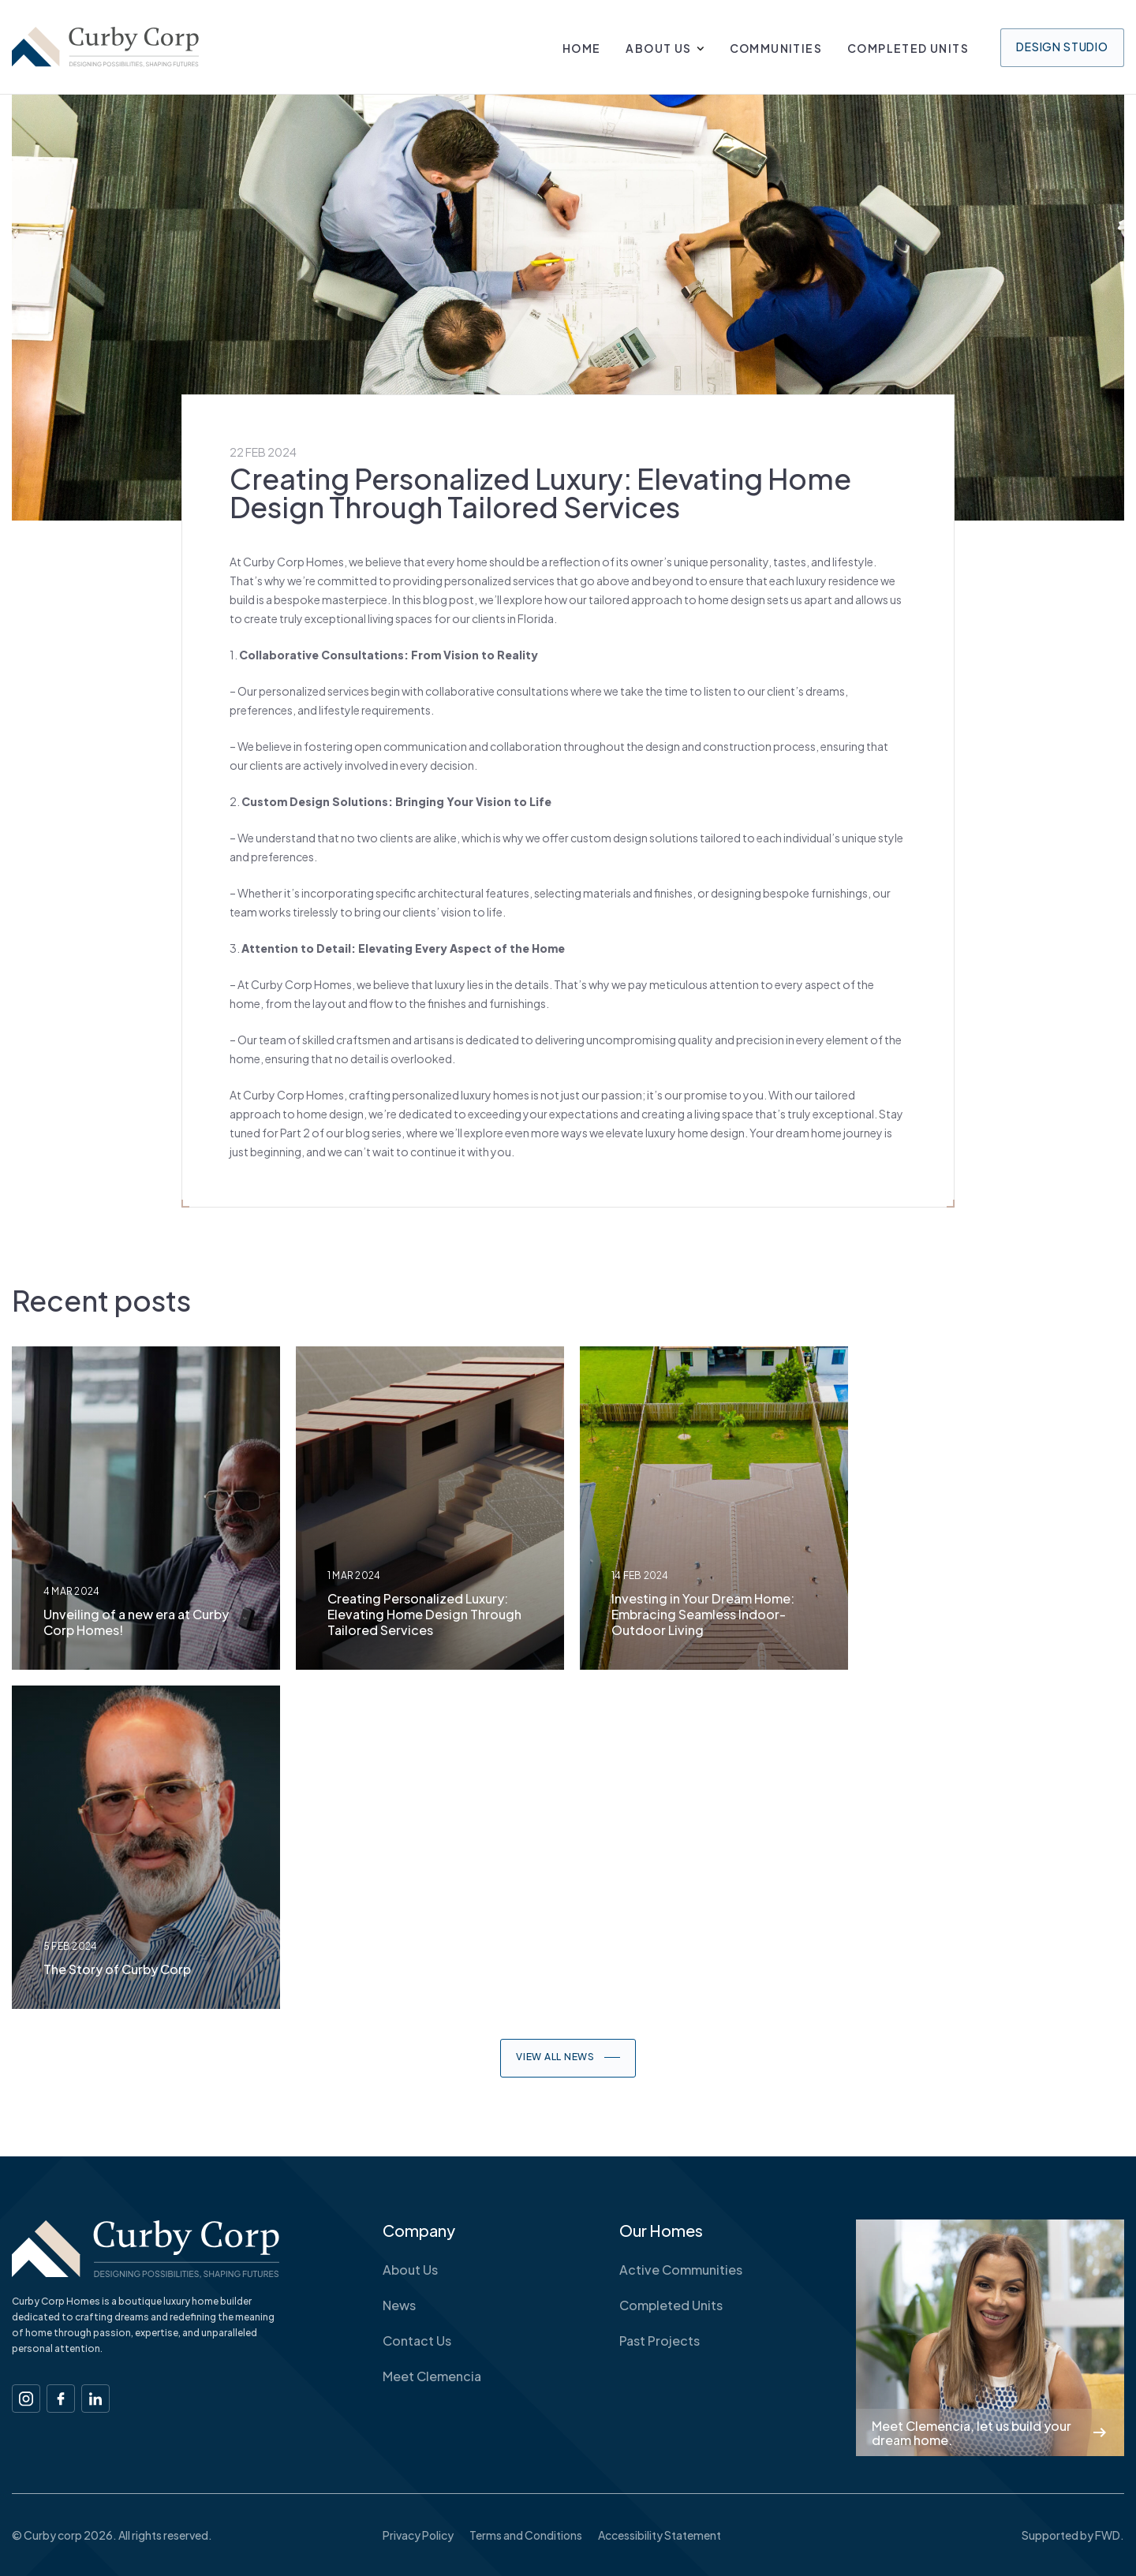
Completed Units (908, 48)
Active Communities (680, 2269)
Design (1062, 46)
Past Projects (659, 2340)
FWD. (1109, 2535)
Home (581, 48)
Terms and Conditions (525, 2535)
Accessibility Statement (659, 2535)
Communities (776, 48)
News (399, 2305)
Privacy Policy (418, 2535)
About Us (658, 48)
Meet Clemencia (432, 2376)
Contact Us (417, 2340)
